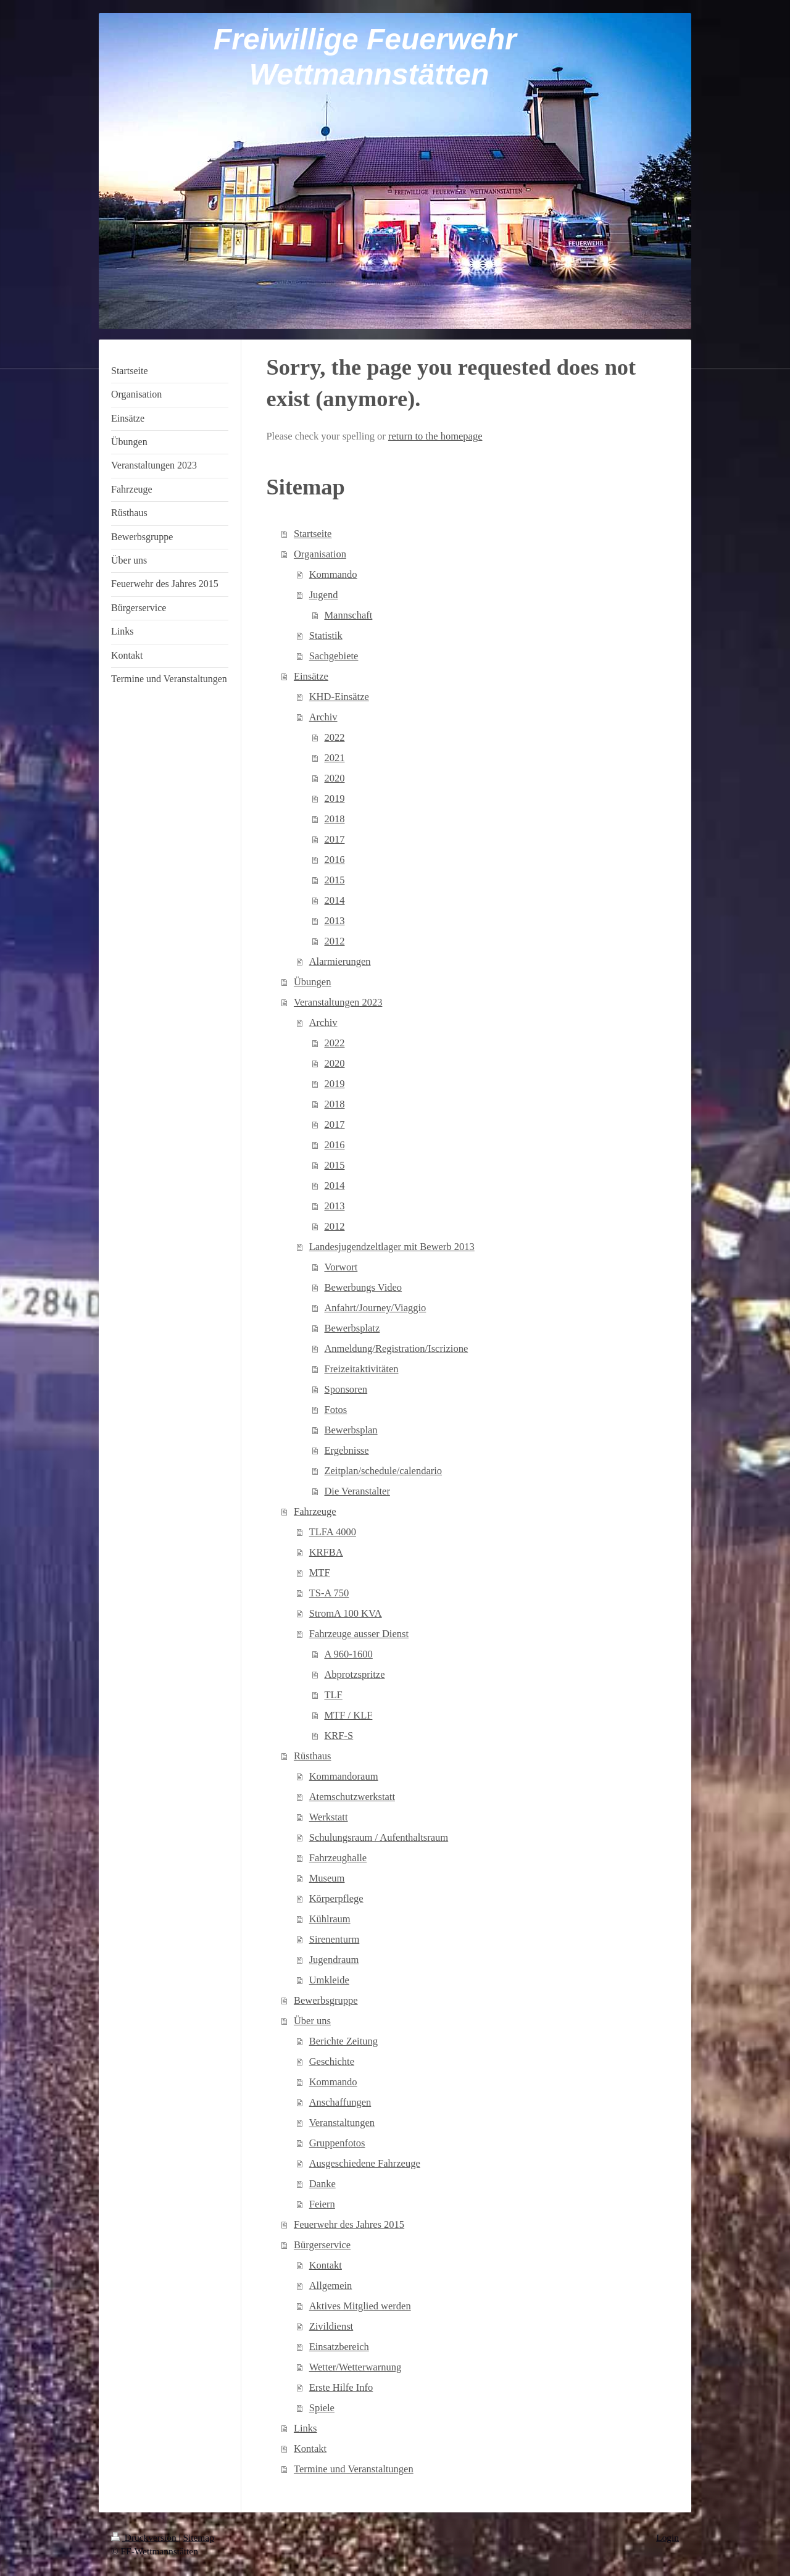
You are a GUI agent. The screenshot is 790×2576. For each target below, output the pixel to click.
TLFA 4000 (332, 1532)
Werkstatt (328, 1817)
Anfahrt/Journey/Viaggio (375, 1308)
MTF (319, 1572)
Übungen (312, 982)
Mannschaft (348, 615)
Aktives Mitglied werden (360, 2306)
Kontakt (325, 2265)
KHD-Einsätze (339, 696)
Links (305, 2428)
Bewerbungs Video (363, 1287)
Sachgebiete (334, 656)
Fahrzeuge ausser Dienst (359, 1634)
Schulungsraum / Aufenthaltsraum (378, 1837)
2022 (334, 737)
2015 (334, 880)
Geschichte (331, 2061)
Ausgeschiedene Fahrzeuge (364, 2163)
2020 (334, 778)
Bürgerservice (322, 2245)
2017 (334, 839)
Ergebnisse (346, 1450)
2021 (334, 758)
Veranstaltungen (342, 2122)
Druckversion (144, 2537)
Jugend (323, 595)
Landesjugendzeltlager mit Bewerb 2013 (392, 1247)
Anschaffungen (340, 2102)
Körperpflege (336, 1898)
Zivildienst (331, 2326)
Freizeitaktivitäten (361, 1369)
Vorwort (340, 1267)
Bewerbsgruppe (326, 2000)
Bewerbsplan (350, 1430)
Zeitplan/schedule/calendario (383, 1471)
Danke (322, 2184)
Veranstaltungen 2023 (338, 1002)
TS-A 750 (329, 1593)
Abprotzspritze (354, 1674)
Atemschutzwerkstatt (352, 1797)
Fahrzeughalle (338, 1858)
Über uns (312, 2021)
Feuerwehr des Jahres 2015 (349, 2224)
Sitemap (198, 2537)
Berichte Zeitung (343, 2041)
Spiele (322, 2408)
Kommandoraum (343, 1776)
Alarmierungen (340, 961)
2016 (334, 859)
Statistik (326, 635)
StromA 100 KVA (345, 1613)
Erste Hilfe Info (341, 2387)
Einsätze (311, 676)
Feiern (322, 2204)
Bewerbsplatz (352, 1328)
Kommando (333, 574)
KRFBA (326, 1552)
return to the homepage (435, 436)
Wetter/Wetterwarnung (355, 2367)
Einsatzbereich (339, 2347)
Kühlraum (330, 1919)
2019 (334, 798)
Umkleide (329, 1980)
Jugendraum (334, 1959)
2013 (334, 921)
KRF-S (338, 1735)
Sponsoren (345, 1389)
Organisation (320, 554)
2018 (334, 819)
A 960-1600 (348, 1654)
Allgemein (330, 2285)
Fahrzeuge (315, 1511)
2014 (334, 900)
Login (667, 2537)
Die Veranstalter (356, 1491)
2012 (334, 941)
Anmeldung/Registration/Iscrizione (396, 1348)
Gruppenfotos (337, 2143)
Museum (327, 1878)
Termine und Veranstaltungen (354, 2469)
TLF (333, 1695)
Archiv (323, 717)
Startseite (312, 534)
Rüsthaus (312, 1756)
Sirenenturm (334, 1939)
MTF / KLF (348, 1715)
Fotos (335, 1409)
